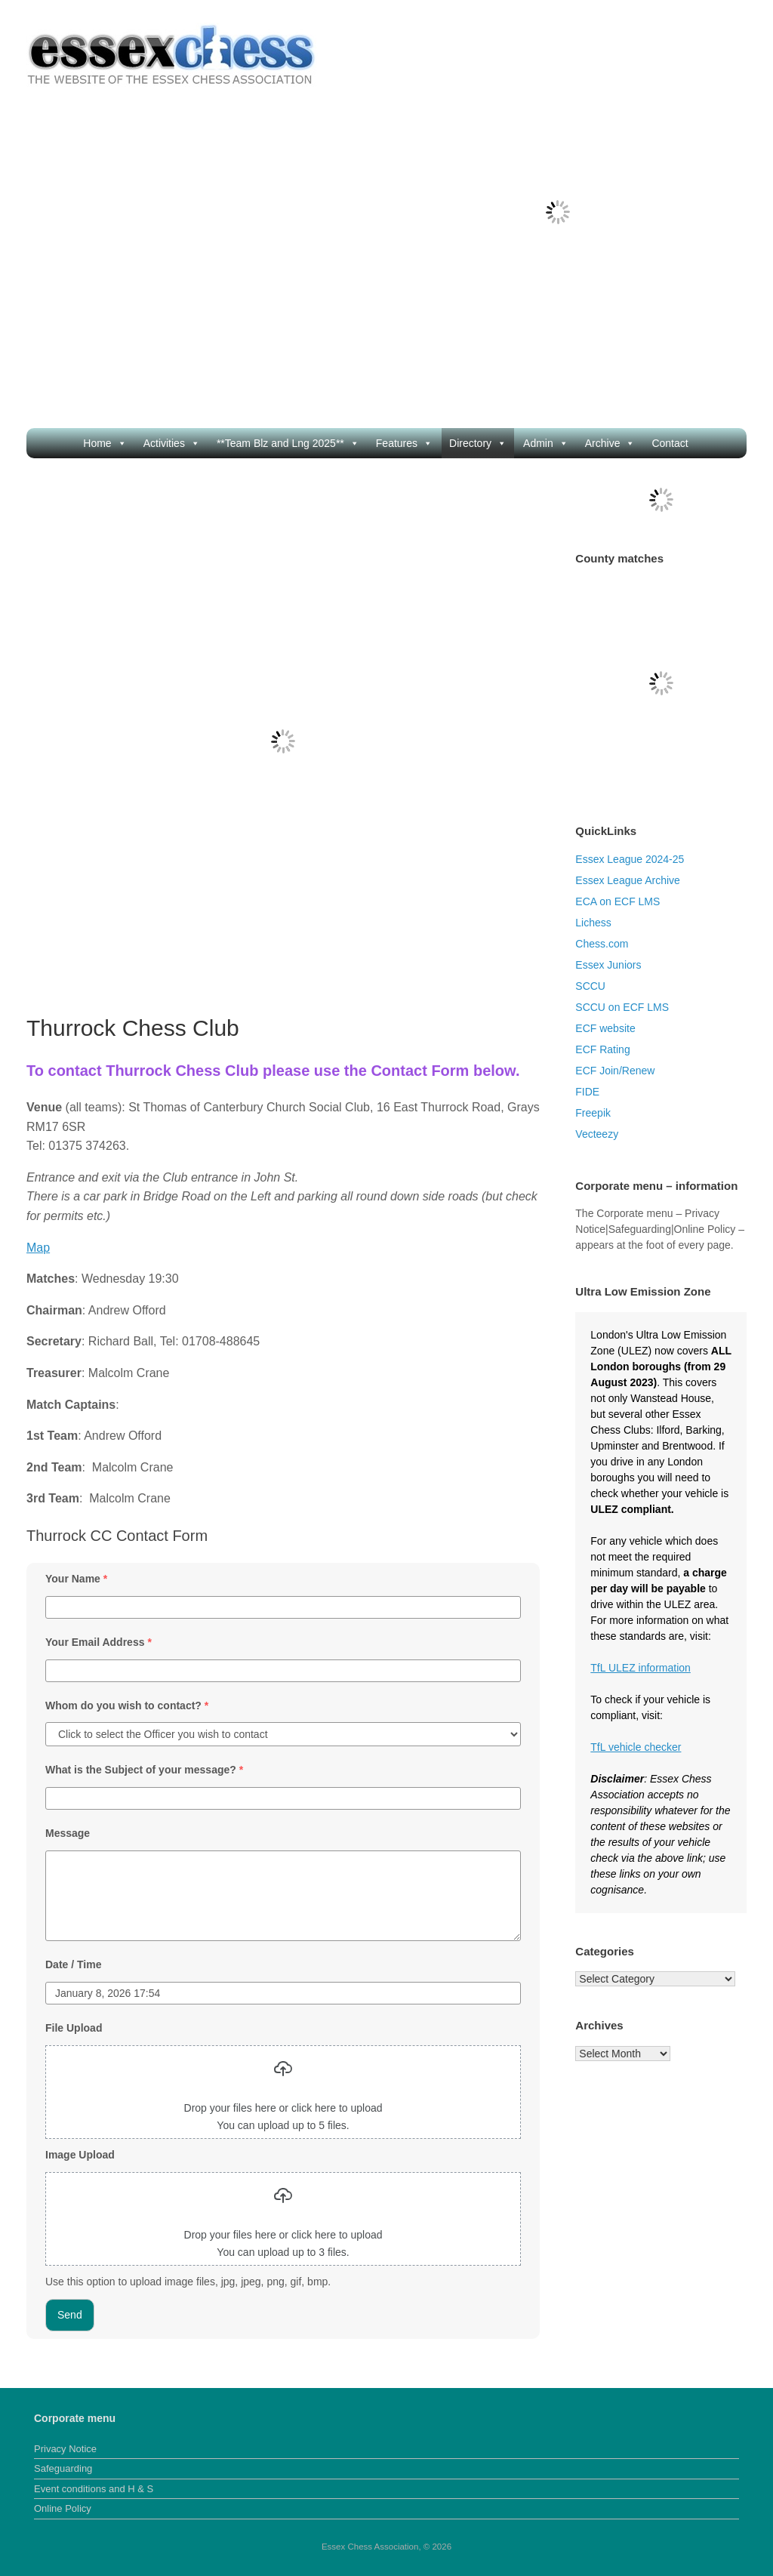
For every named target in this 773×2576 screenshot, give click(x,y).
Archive (610, 443)
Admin (545, 443)
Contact (669, 443)
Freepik (593, 1113)
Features (404, 443)
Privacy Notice (65, 2448)
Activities (171, 443)
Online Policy (62, 2508)
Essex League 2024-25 (629, 859)
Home (104, 443)
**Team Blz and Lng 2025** (288, 443)
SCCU (590, 986)
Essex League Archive (627, 880)
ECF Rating (602, 1049)
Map (38, 1247)
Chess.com (601, 944)
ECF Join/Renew (614, 1071)
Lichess (593, 923)
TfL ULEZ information (640, 1668)
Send (69, 2315)
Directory (478, 443)
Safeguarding (63, 2468)
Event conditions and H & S (93, 2488)
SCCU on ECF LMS (622, 1007)
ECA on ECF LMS (617, 901)
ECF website (605, 1028)
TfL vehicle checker (635, 1747)
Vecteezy (596, 1134)
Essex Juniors (608, 965)
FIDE (587, 1092)
